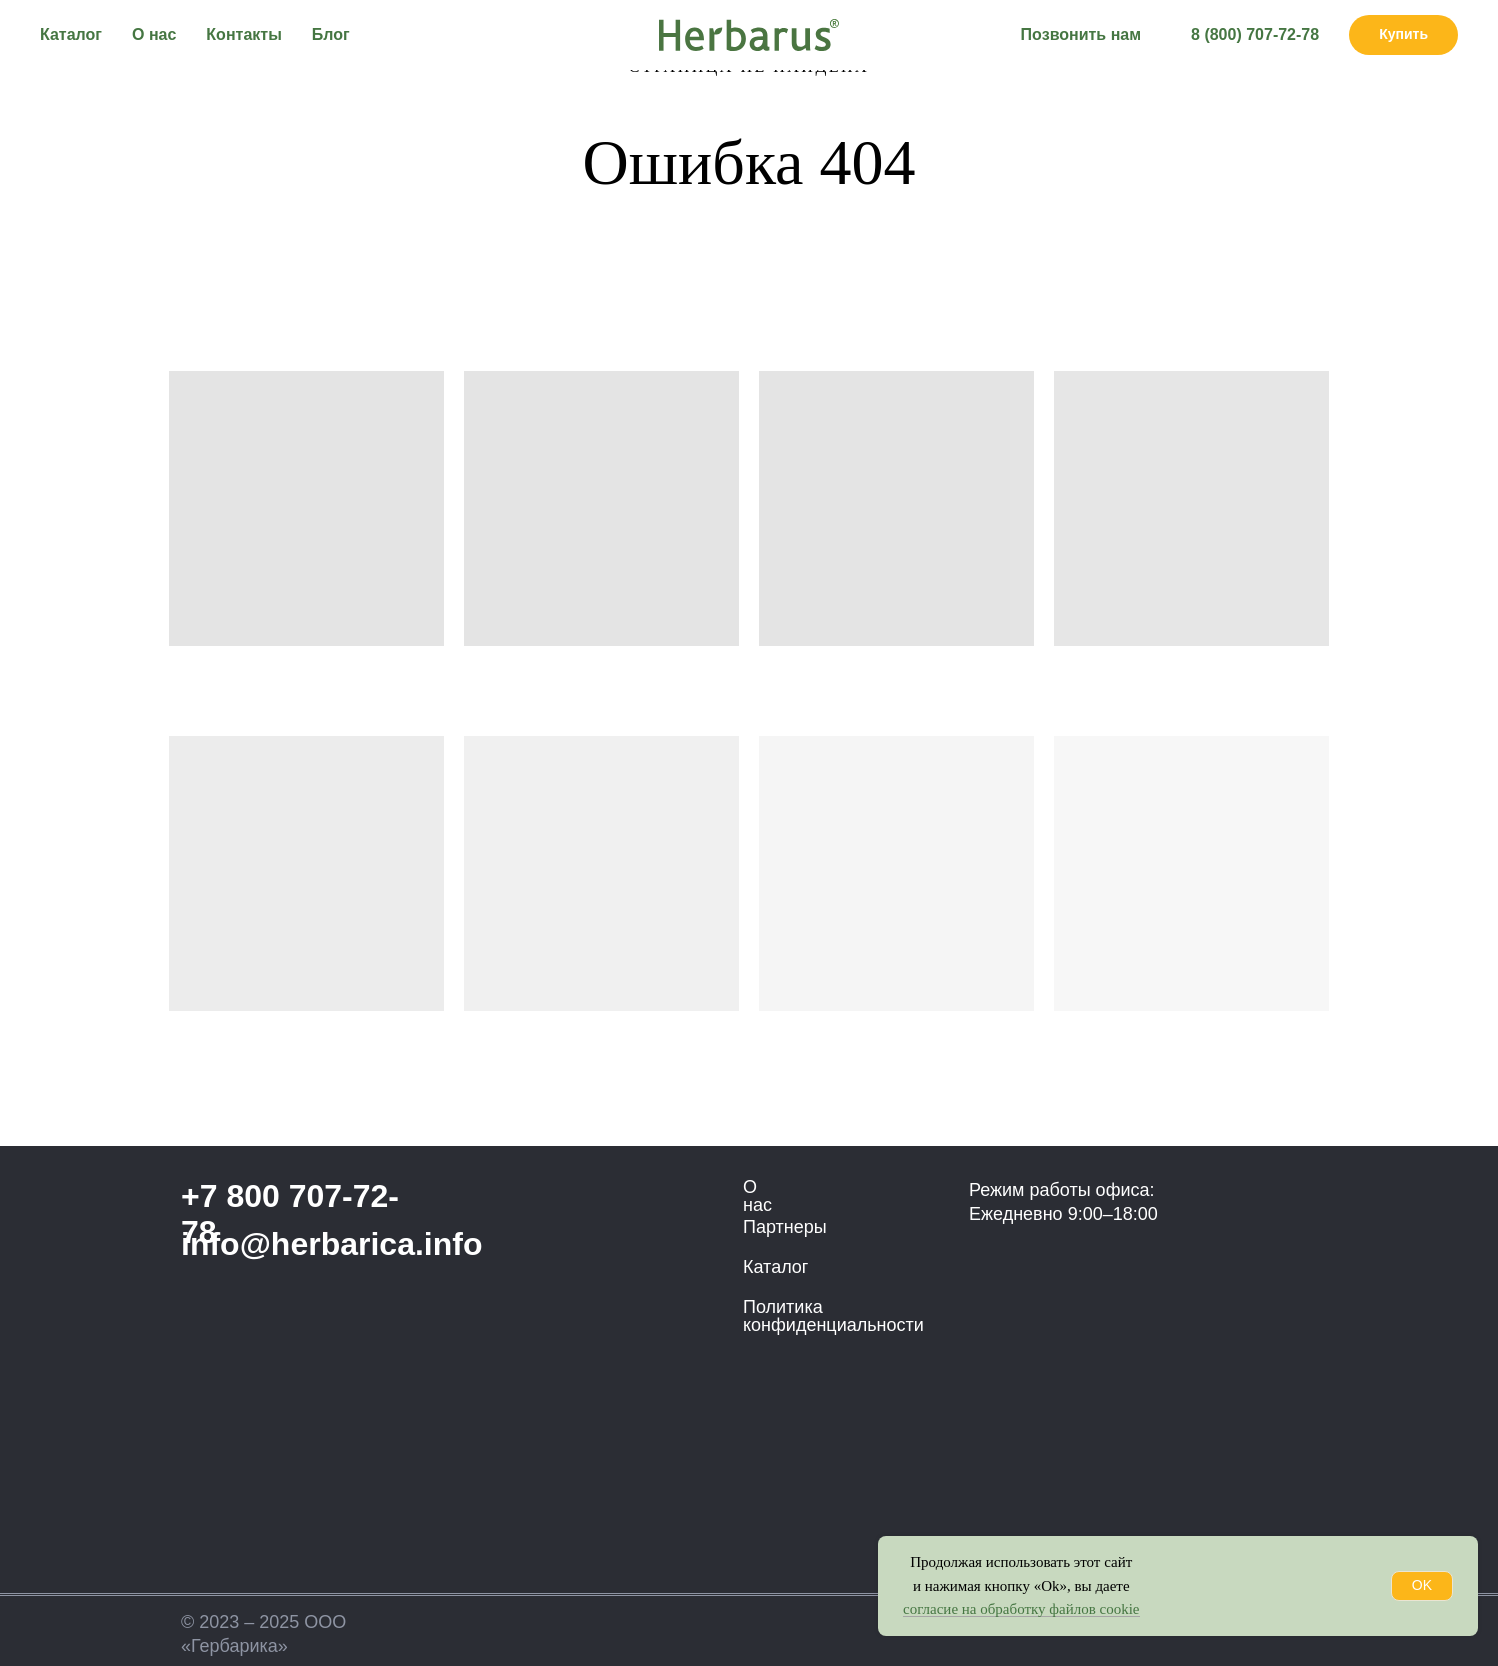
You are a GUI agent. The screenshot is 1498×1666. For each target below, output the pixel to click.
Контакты (243, 34)
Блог (331, 34)
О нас (154, 34)
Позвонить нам (1081, 34)
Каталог (71, 34)
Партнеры (785, 1227)
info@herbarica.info (331, 1244)
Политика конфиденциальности (833, 1316)
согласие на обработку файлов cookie (1021, 1609)
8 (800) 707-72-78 (1255, 34)
